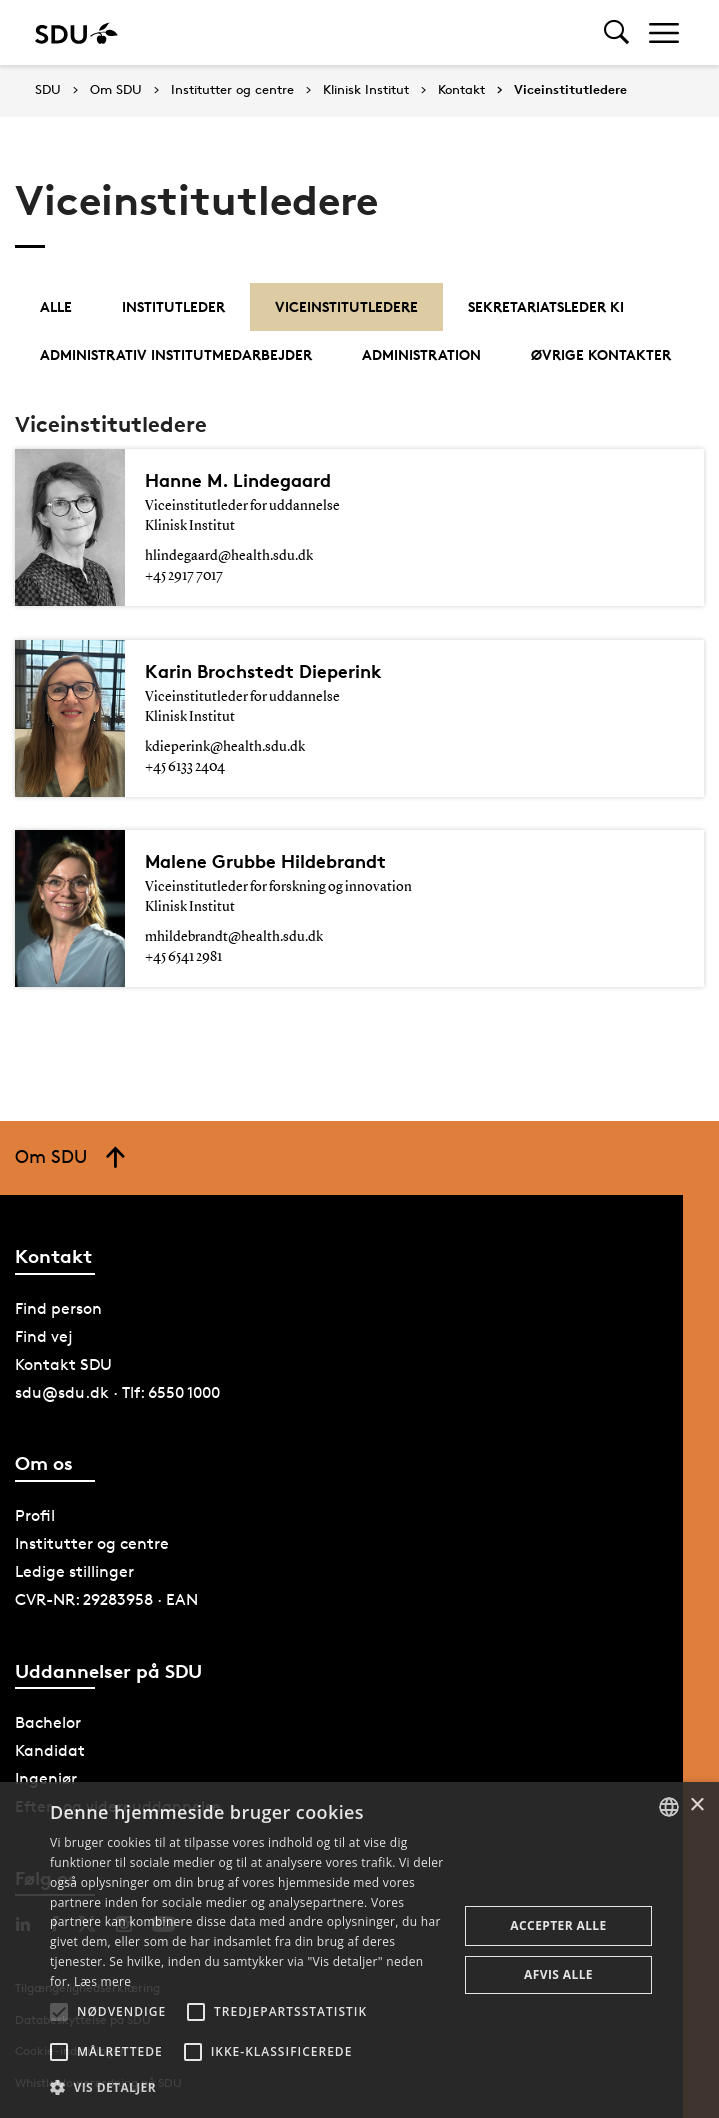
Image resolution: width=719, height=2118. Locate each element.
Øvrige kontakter (601, 354)
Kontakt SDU (63, 1364)
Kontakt (461, 90)
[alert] (359, 1950)
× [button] (696, 1805)
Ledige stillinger (74, 1571)
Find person (58, 1308)
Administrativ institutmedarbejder (176, 354)
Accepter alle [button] (558, 1925)
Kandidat (50, 1750)
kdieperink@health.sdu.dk (225, 747)
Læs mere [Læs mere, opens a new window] (102, 1981)
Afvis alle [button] (558, 1974)
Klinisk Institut (366, 90)
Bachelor (48, 1722)
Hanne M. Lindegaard (244, 480)
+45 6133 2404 (185, 767)
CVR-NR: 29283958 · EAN (106, 1599)
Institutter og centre (232, 90)
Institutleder (173, 306)
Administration (421, 354)
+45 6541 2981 (183, 957)
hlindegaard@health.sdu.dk (229, 556)
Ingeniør (46, 1778)
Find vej (44, 1336)
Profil (35, 1515)
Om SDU (116, 90)
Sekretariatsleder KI (546, 306)
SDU (48, 89)
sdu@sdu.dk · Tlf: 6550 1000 (117, 1392)
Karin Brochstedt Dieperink (269, 671)
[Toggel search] (616, 32)
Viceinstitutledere (570, 90)
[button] (59, 2012)
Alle (56, 306)
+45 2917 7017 (184, 576)
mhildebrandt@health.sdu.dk (234, 937)
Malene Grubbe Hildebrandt (272, 861)
